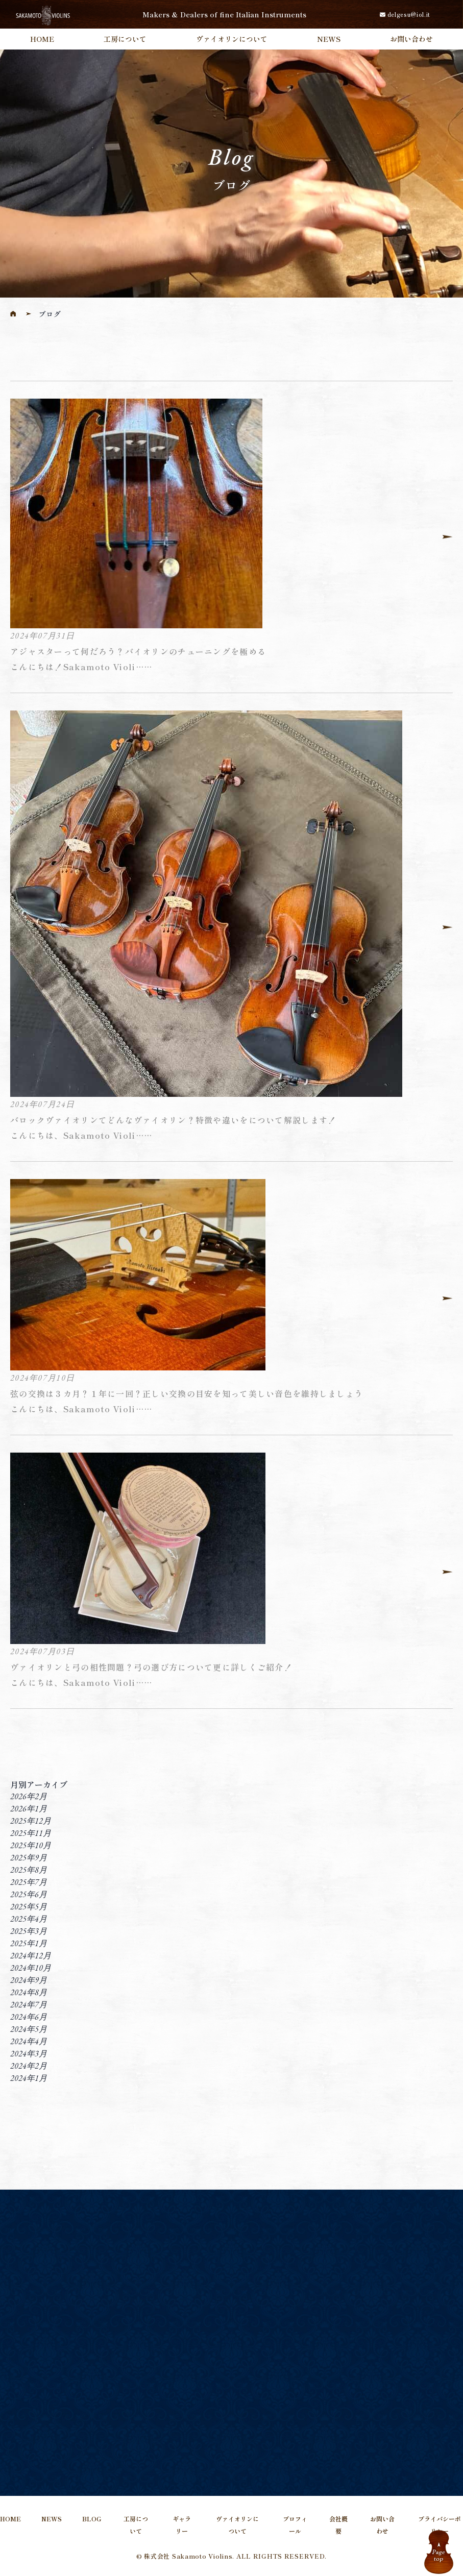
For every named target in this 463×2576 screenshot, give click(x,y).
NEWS (328, 39)
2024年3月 (28, 2053)
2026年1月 (28, 1808)
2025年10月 (30, 1845)
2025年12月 (30, 1821)
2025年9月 (28, 1857)
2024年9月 (28, 1980)
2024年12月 (30, 1955)
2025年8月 (28, 1869)
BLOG (92, 2518)
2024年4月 (28, 2041)
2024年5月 (28, 2029)
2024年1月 (28, 2078)
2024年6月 (28, 2016)
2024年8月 (28, 1992)
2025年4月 (28, 1918)
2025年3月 (28, 1931)
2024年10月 (30, 1967)
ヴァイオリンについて (231, 39)
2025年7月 (28, 1882)
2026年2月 (28, 1796)
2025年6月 (28, 1894)
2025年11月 (30, 1833)
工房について (125, 39)
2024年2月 (28, 2065)
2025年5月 (28, 1906)
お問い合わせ (411, 39)
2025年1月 (28, 1943)
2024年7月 (28, 2004)
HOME (42, 39)
